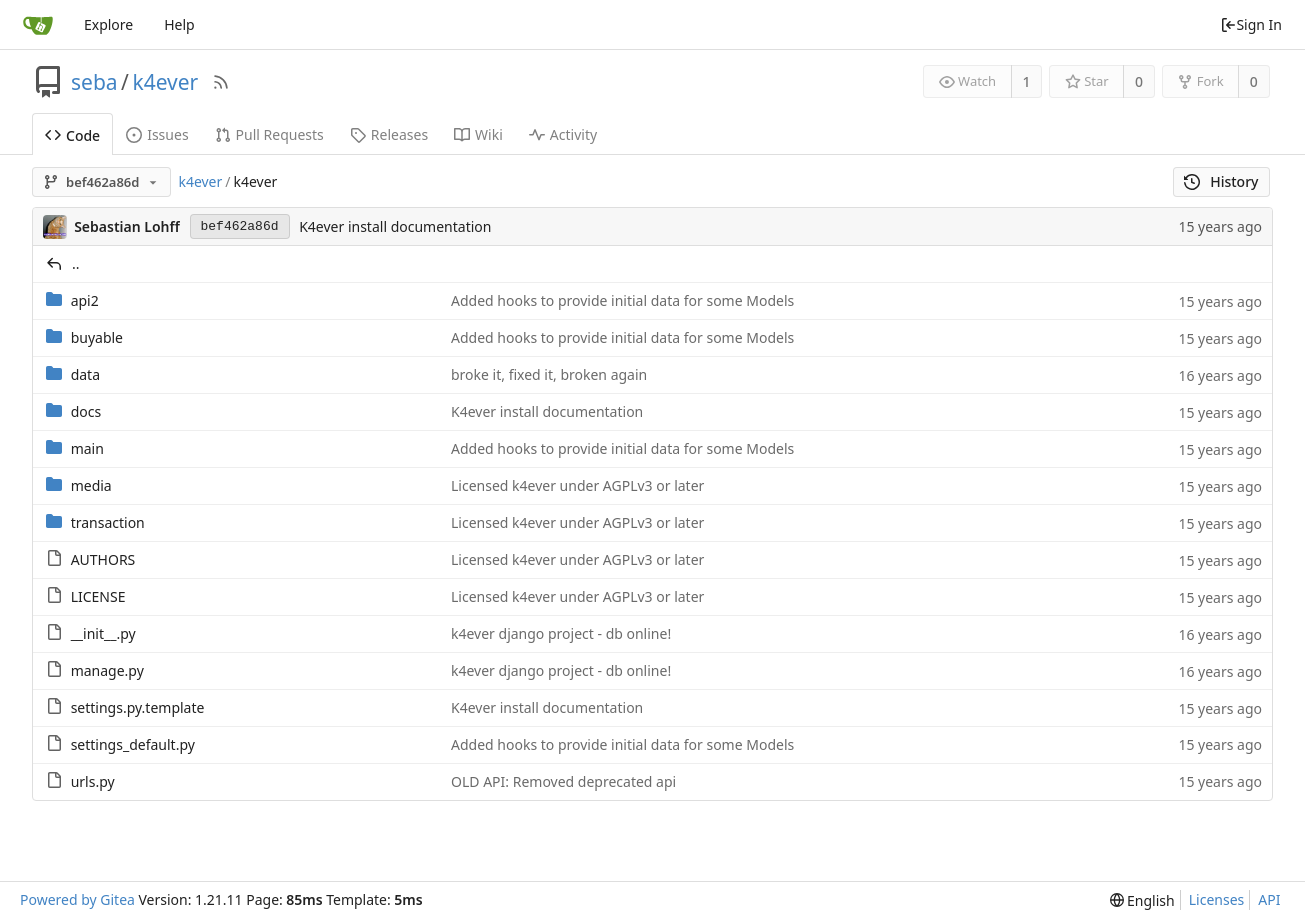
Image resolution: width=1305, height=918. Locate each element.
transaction (108, 522)
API (1269, 899)
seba (94, 82)
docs (86, 411)
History (1221, 181)
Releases (389, 134)
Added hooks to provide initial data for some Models (622, 300)
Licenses (1217, 899)
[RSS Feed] (221, 82)
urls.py (93, 781)
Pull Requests (269, 134)
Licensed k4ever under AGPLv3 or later (577, 485)
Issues (157, 134)
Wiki (478, 134)
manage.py (107, 670)
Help (179, 24)
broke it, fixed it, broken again (549, 374)
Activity (563, 134)
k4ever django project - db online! (561, 633)
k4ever (165, 82)
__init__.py (103, 633)
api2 (85, 300)
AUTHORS (103, 559)
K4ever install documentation (395, 226)
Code (72, 135)
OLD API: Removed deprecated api (563, 781)
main (87, 448)
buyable (97, 337)
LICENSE (98, 596)
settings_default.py (133, 744)
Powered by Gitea (77, 899)
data (85, 374)
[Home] (38, 25)
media (91, 485)
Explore (108, 24)
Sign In (1251, 24)
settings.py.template (138, 707)
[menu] (1142, 900)
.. (76, 263)
